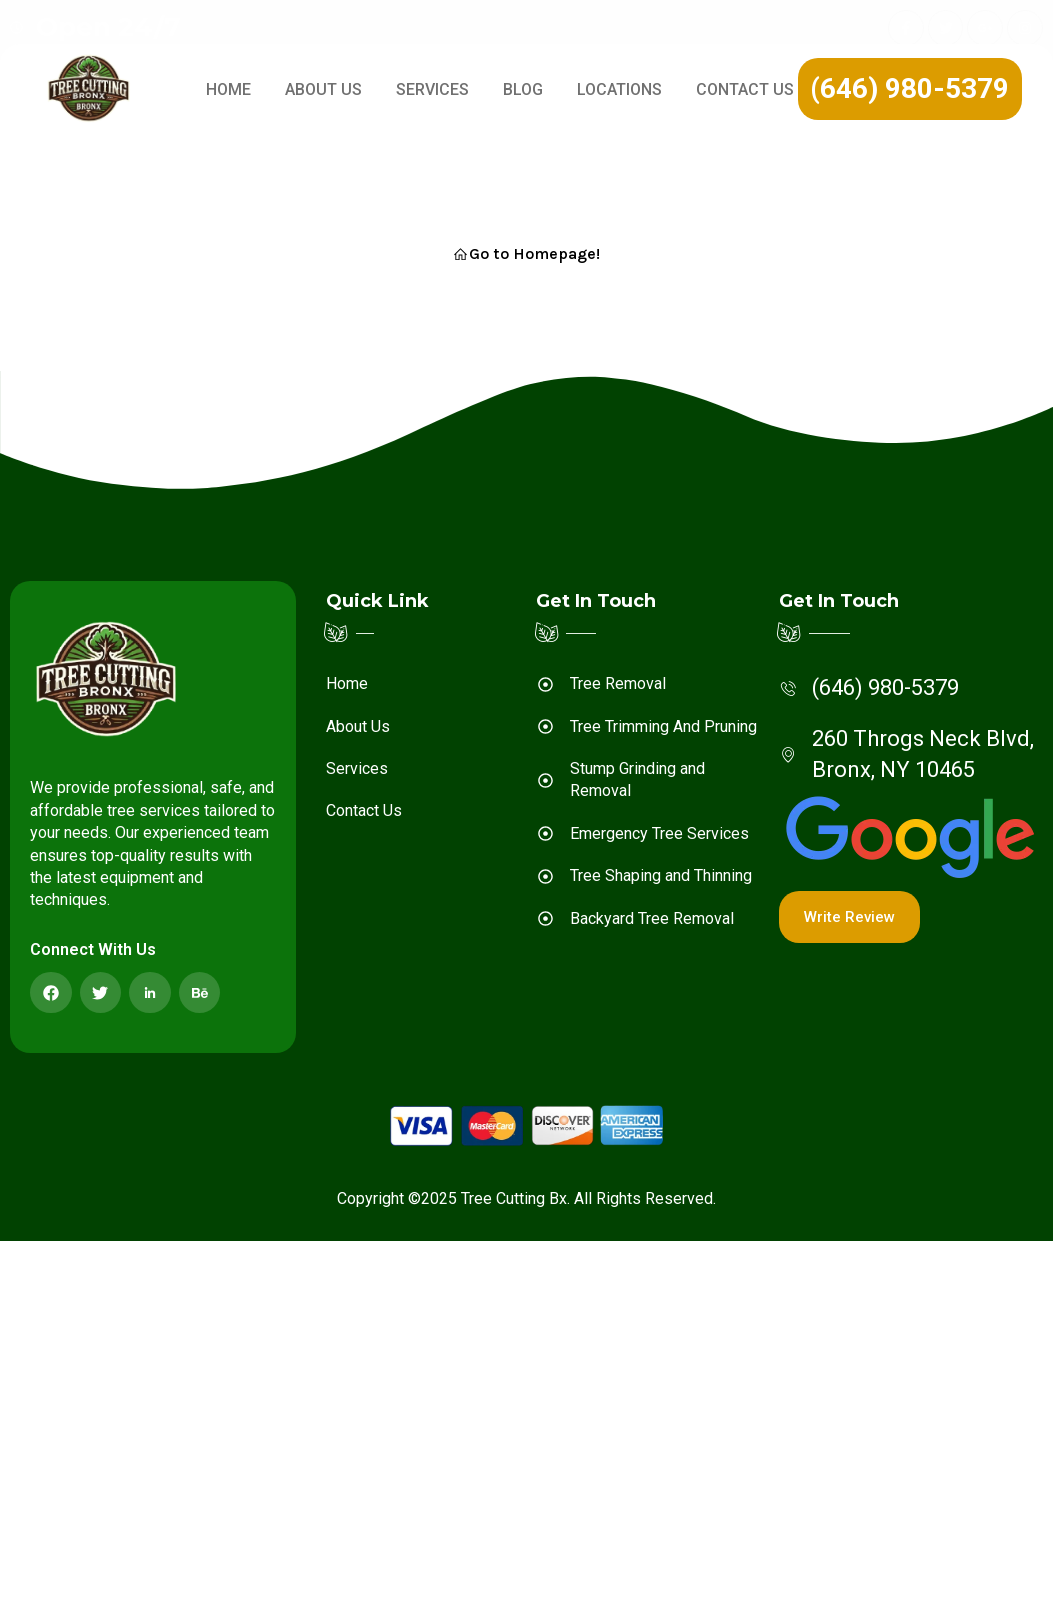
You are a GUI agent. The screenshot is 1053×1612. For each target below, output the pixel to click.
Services (432, 89)
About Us (323, 89)
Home (228, 89)
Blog (523, 89)
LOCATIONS (619, 89)
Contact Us (745, 89)
